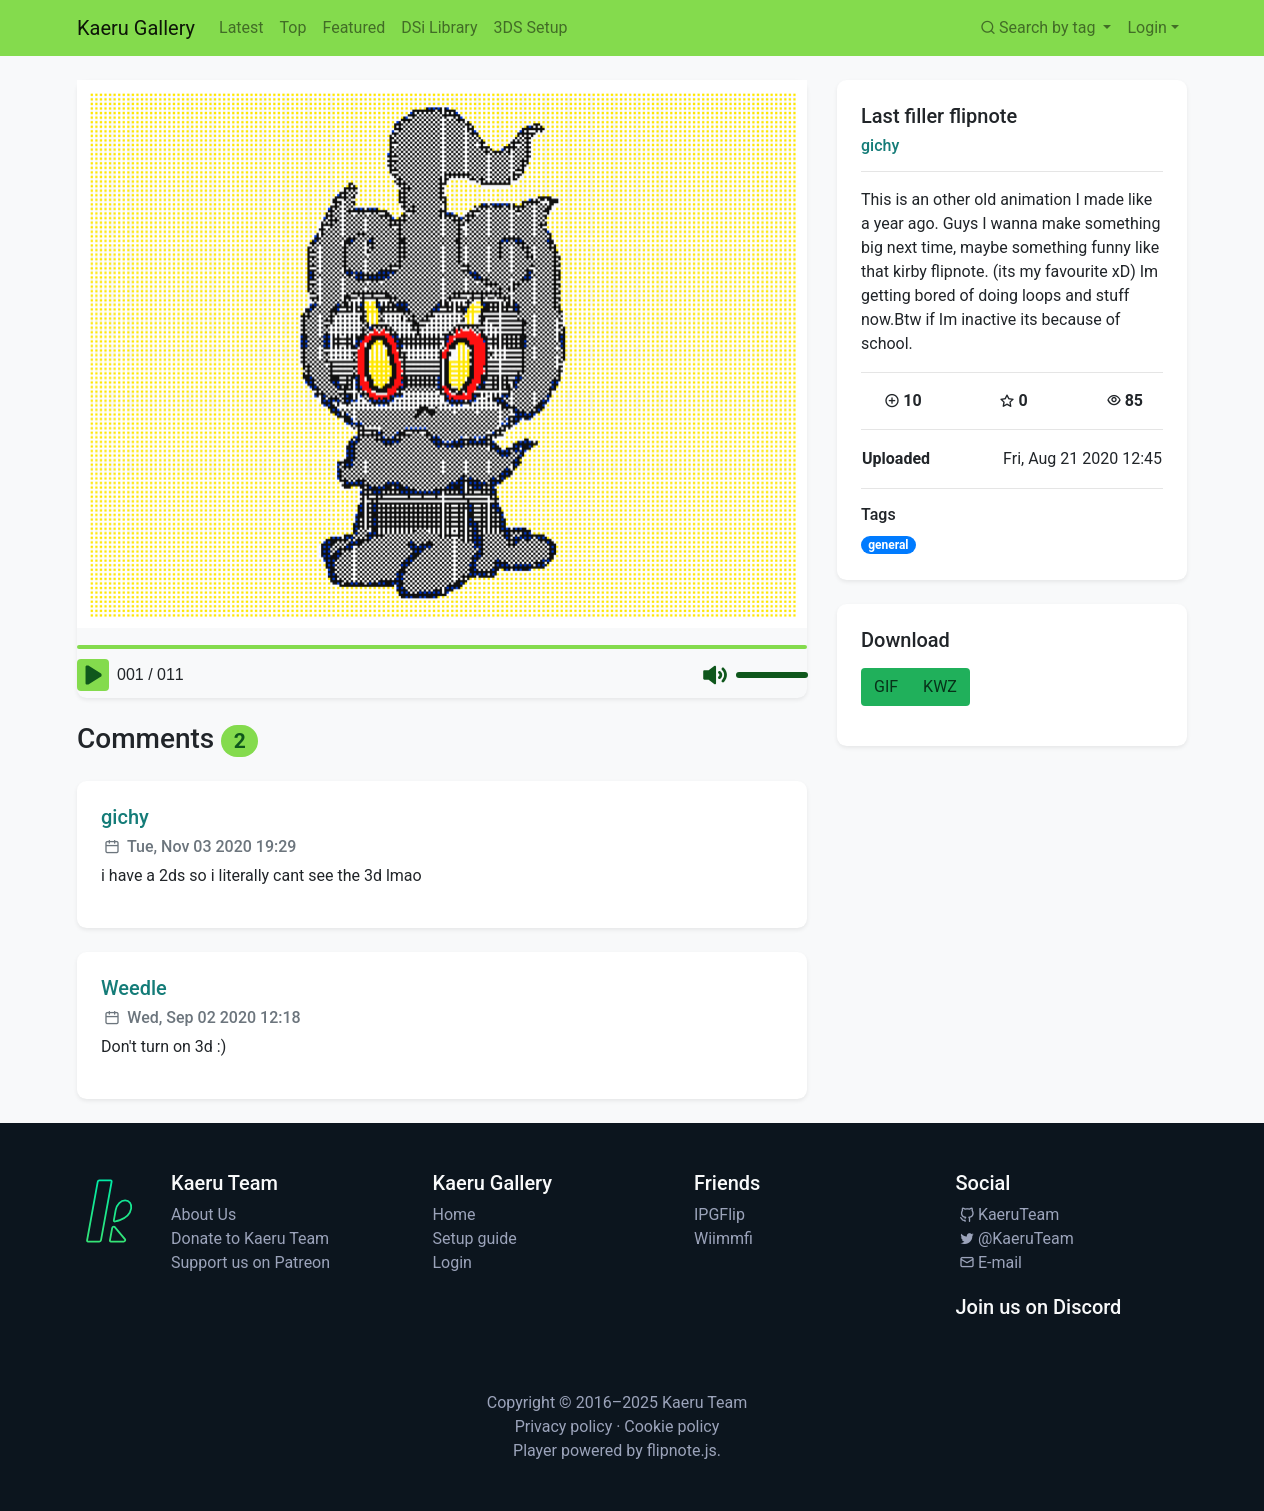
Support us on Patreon (250, 1262)
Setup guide (475, 1238)
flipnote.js (682, 1450)
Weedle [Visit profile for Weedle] (134, 988)
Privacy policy (564, 1426)
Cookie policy (671, 1426)
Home (454, 1214)
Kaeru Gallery (136, 28)
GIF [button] (886, 686)
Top (293, 27)
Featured (353, 27)
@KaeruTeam (1015, 1238)
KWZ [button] (940, 686)
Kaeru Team (704, 1402)
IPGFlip (719, 1214)
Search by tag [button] (1038, 27)
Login (452, 1262)
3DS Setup (530, 27)
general (888, 545)
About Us (203, 1214)
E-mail (989, 1262)
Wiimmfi (723, 1238)
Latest (241, 27)
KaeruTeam (1008, 1214)
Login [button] (1146, 27)
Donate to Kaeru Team (250, 1238)
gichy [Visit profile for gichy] (125, 817)
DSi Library (439, 27)
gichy (880, 145)
